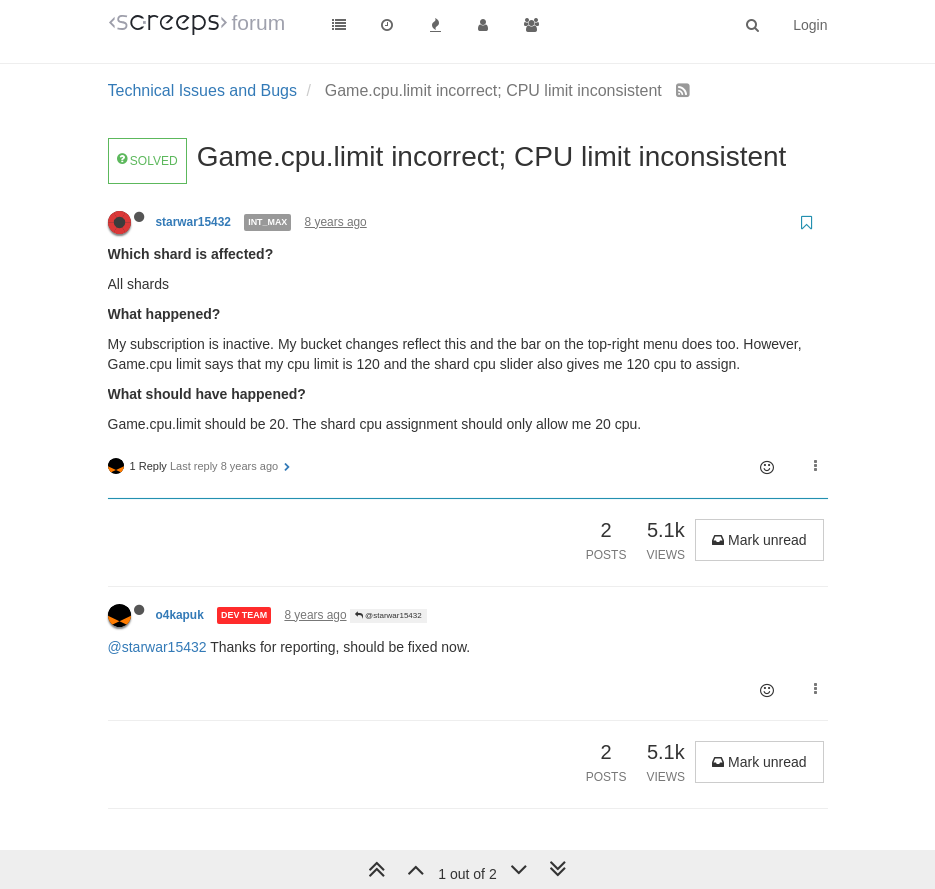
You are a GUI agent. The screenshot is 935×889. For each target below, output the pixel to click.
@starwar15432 (388, 615)
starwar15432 (193, 222)
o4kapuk (180, 615)
